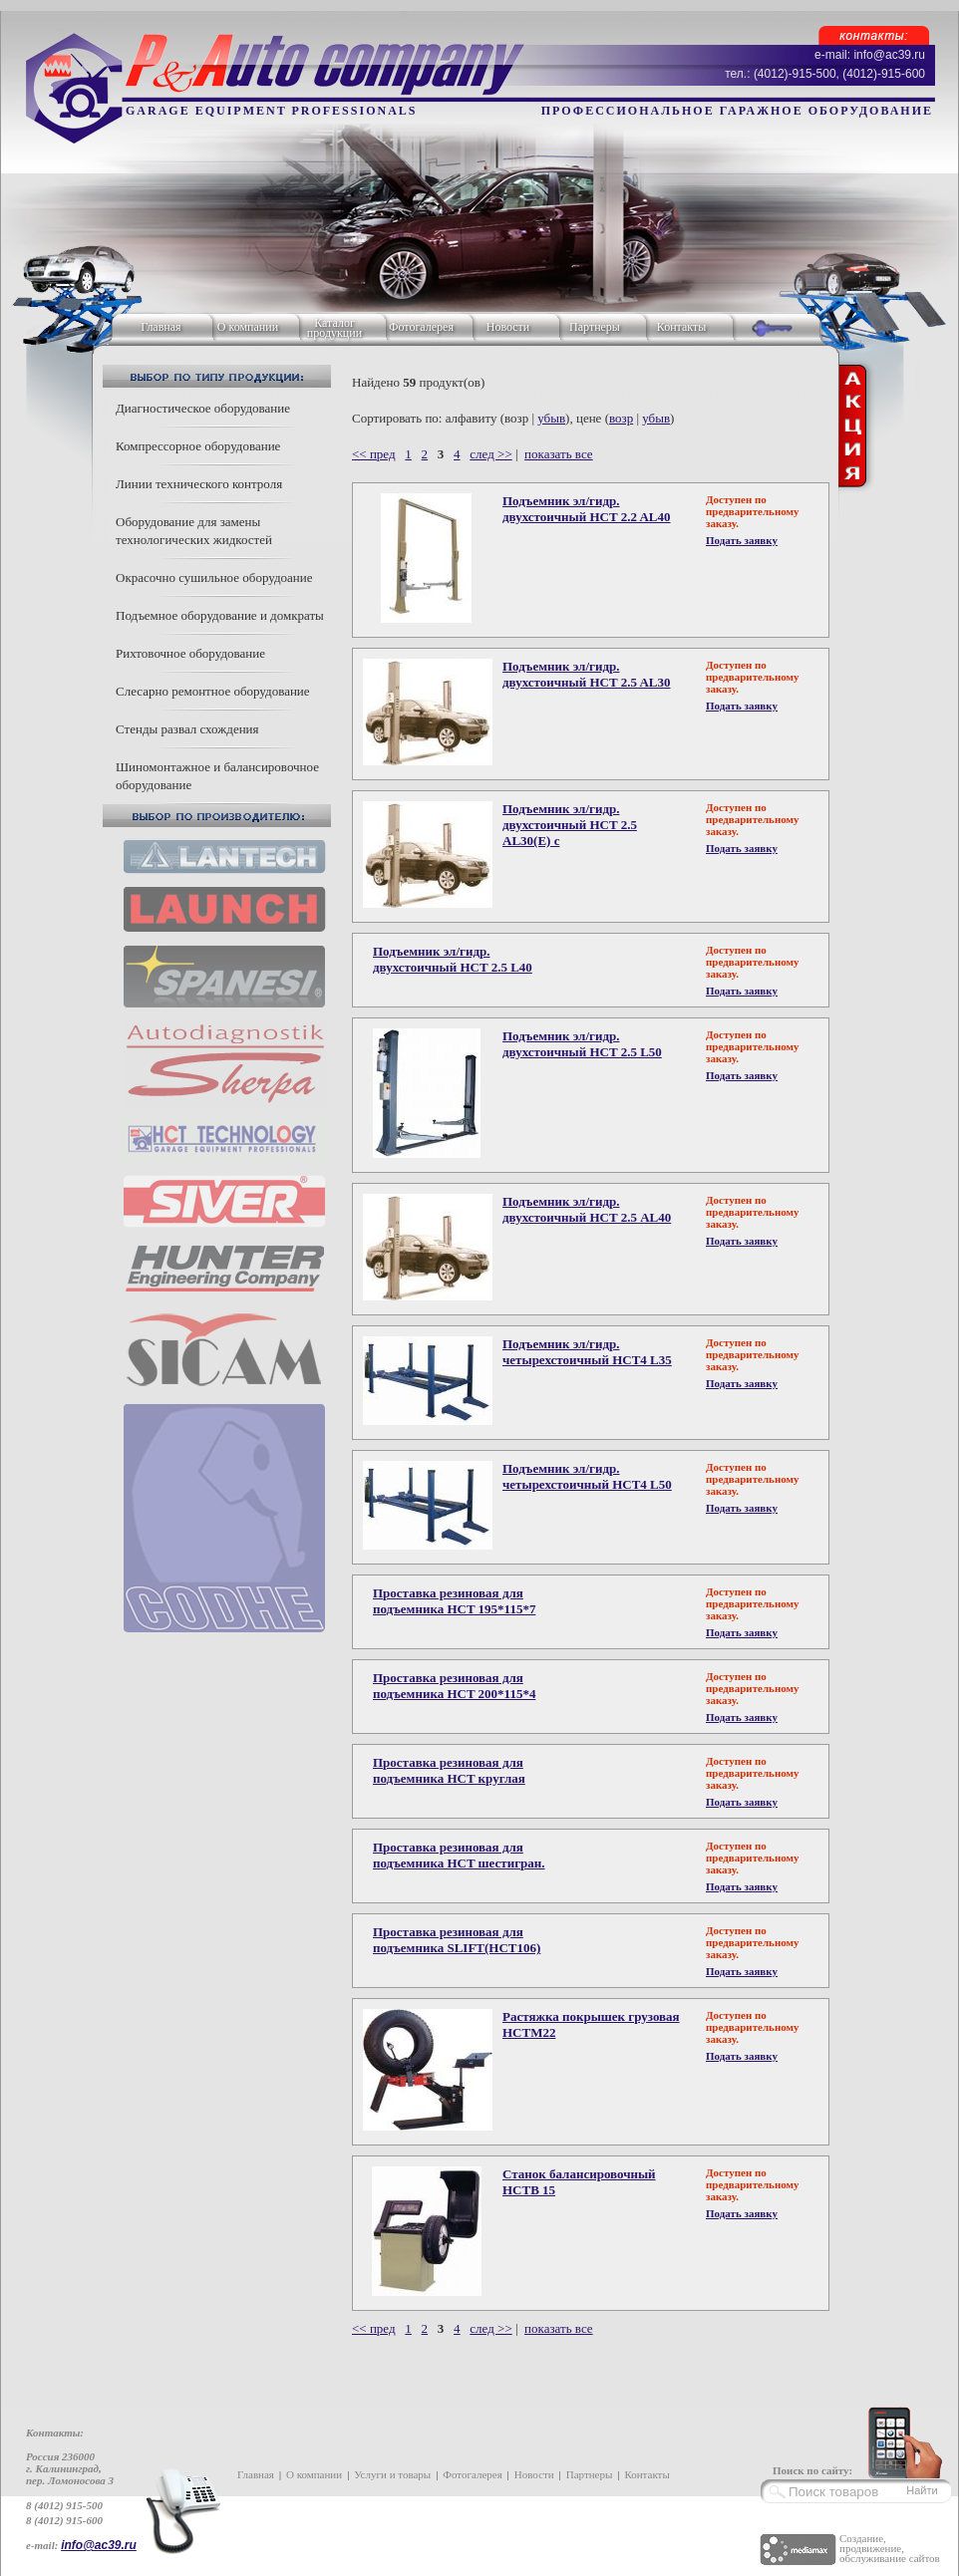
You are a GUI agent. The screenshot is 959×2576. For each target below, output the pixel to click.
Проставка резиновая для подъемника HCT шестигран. (459, 1855)
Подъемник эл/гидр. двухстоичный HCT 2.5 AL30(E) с (569, 824)
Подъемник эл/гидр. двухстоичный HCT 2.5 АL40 (586, 1209)
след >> (490, 453)
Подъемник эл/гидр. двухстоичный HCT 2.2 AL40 (586, 508)
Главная (160, 327)
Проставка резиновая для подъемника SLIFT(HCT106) (456, 1939)
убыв (551, 418)
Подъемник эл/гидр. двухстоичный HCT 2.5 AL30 (586, 674)
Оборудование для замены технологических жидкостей (194, 530)
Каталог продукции (334, 328)
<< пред (374, 453)
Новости (508, 327)
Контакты (682, 327)
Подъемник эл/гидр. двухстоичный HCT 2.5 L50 (582, 1043)
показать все (558, 453)
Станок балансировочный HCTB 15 (579, 2181)
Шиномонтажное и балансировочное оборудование (217, 775)
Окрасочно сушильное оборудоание (214, 577)
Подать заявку (742, 540)
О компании (247, 327)
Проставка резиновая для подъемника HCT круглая (449, 1770)
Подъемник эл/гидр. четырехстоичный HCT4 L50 (587, 1476)
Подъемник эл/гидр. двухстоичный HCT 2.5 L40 (452, 959)
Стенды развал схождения (187, 728)
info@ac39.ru (99, 2545)
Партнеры (594, 327)
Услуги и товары (392, 2474)
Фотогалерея (421, 327)
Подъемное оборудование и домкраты (220, 615)
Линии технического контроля (199, 483)
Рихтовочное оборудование (190, 653)
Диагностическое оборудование (203, 408)
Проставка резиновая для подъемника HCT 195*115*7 (454, 1600)
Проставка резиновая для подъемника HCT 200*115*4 (454, 1685)
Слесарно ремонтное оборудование (213, 691)
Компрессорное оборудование (198, 445)
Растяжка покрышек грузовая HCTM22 (591, 2024)
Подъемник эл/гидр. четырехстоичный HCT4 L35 (587, 1351)
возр (621, 418)
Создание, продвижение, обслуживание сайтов (889, 2548)
